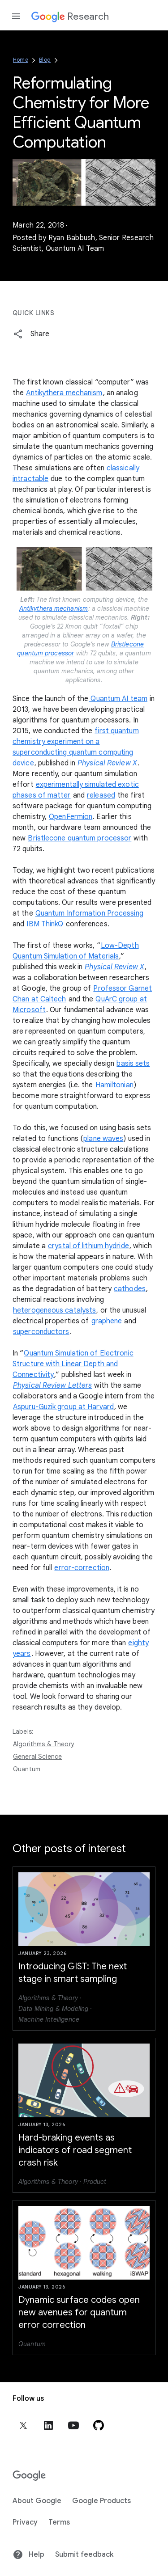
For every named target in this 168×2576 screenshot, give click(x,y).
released (101, 795)
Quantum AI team (118, 698)
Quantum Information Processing (89, 913)
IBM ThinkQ (44, 924)
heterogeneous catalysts (54, 1310)
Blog (45, 59)
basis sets (133, 1063)
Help (28, 2554)
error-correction (81, 1567)
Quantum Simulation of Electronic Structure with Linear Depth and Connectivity (73, 1364)
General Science (37, 1757)
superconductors (41, 1331)
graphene (106, 1321)
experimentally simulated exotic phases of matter (76, 790)
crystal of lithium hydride (88, 1246)
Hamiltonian (114, 1085)
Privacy (25, 2522)
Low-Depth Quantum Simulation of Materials (76, 951)
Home (20, 59)
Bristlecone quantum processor (79, 838)
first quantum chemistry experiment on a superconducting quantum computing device (76, 747)
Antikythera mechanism (64, 393)
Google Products (101, 2500)
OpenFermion (70, 816)
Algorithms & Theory (43, 1744)
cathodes (130, 1288)
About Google (37, 2500)
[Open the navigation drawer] (16, 16)
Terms (59, 2522)
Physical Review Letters (52, 1385)
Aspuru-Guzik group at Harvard (63, 1406)
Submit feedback (84, 2554)
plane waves (103, 1138)
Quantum (26, 1769)
